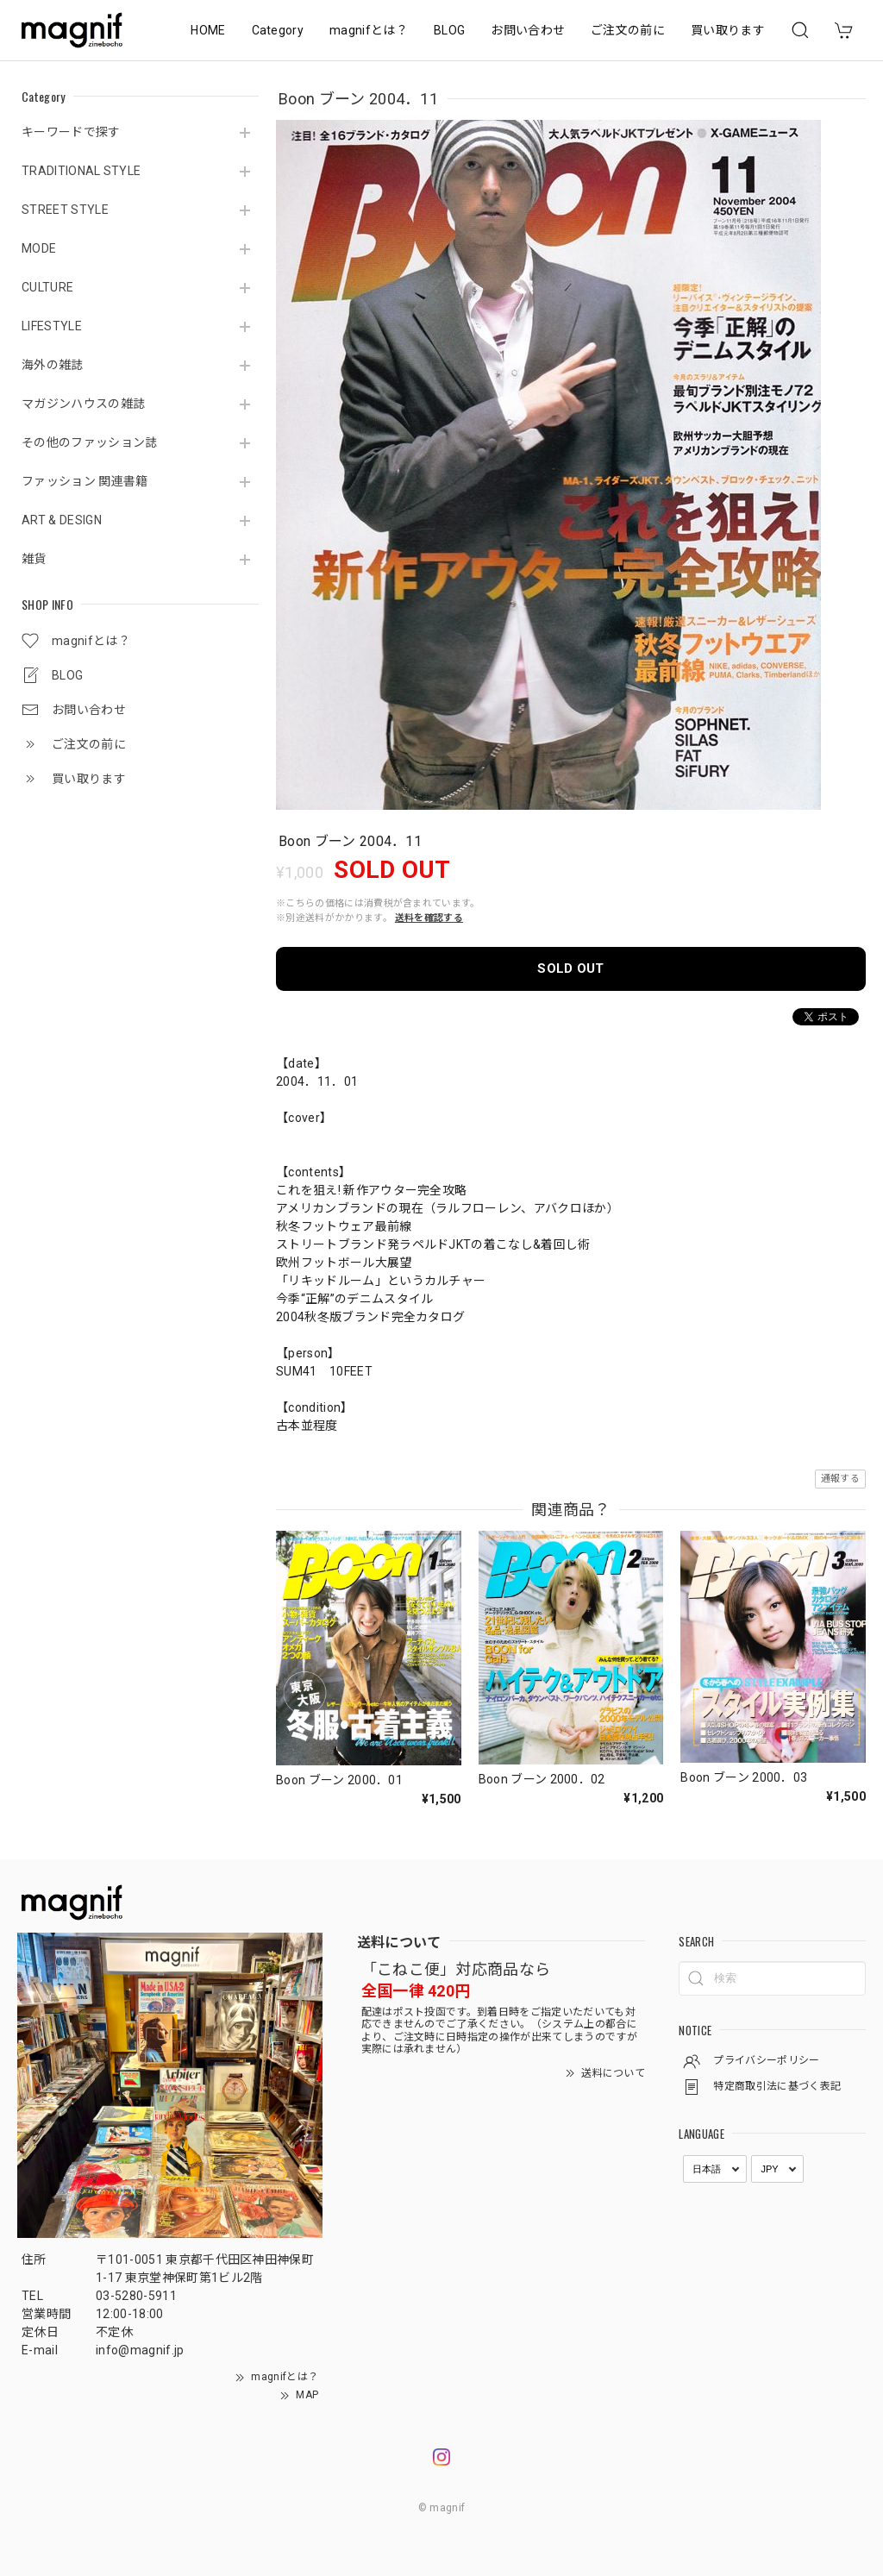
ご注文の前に (628, 30)
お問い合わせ (528, 30)
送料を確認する (429, 918)
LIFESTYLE (52, 326)
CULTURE (47, 287)
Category (278, 30)
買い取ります (728, 30)
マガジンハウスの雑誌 (83, 404)
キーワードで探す (71, 132)
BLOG (449, 30)
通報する (840, 1478)
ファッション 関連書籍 (85, 481)
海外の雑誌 (53, 365)
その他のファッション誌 (90, 442)
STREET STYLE (65, 209)
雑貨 (34, 559)
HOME (208, 30)
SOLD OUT (570, 968)
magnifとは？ (368, 30)
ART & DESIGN (62, 520)
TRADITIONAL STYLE (81, 171)
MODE (39, 248)
